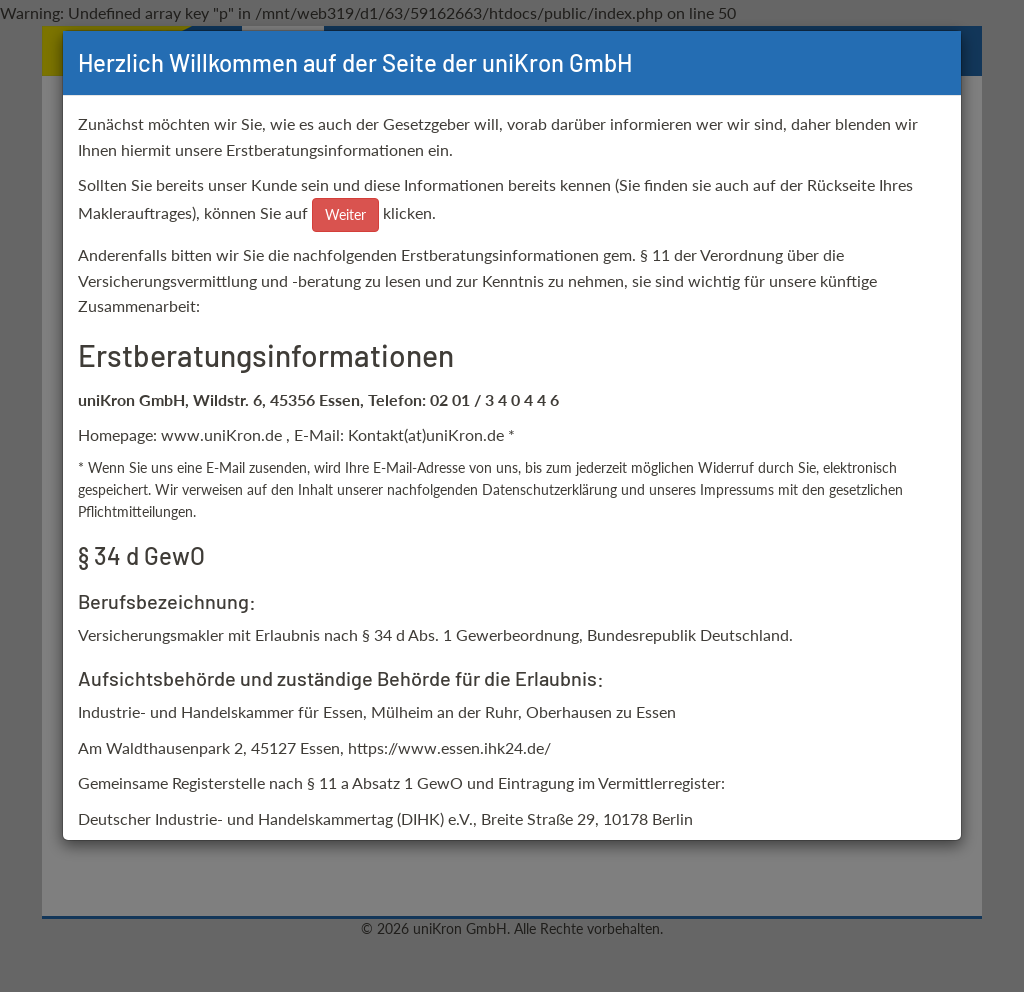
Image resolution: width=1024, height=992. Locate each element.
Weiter (345, 214)
